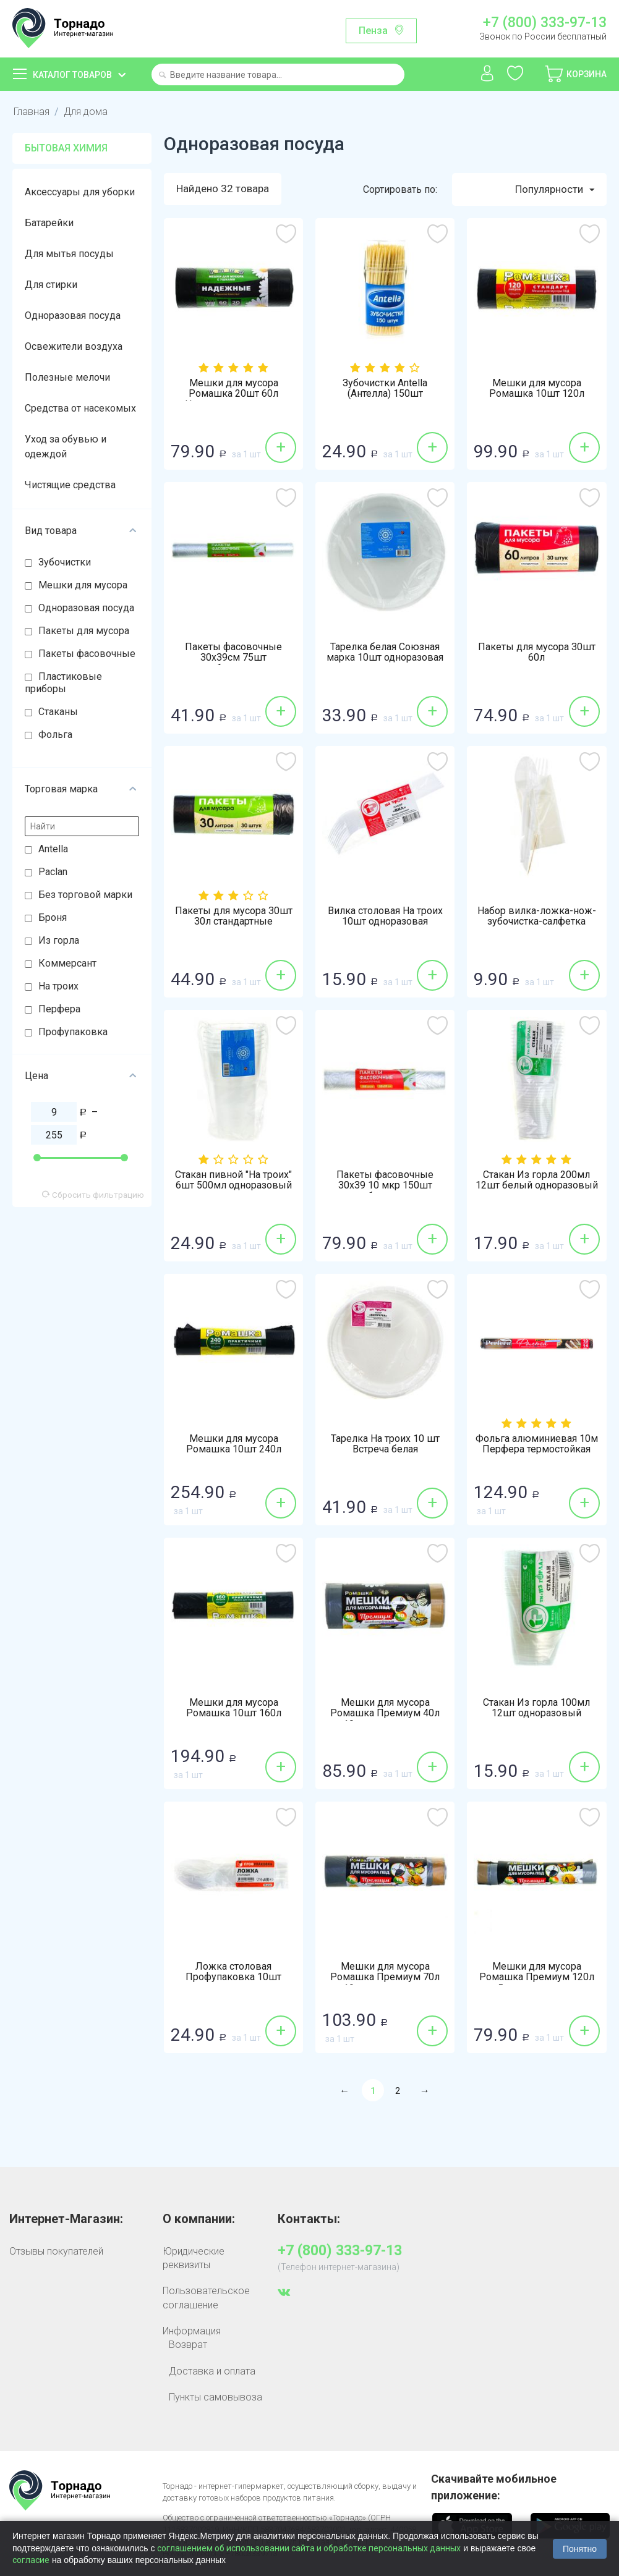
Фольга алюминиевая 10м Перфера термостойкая (537, 1444)
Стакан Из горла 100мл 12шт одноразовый (536, 1708)
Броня (52, 917)
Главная (31, 111)
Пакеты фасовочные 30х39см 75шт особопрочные (233, 658)
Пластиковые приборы (63, 683)
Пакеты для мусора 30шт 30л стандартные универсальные (233, 922)
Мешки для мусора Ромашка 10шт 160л (233, 1708)
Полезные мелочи (67, 377)
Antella (53, 849)
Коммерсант (67, 963)
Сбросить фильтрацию (93, 1195)
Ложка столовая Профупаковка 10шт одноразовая (233, 1977)
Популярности (554, 190)
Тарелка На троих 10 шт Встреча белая (385, 1444)
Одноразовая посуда (73, 315)
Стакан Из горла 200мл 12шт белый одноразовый (537, 1180)
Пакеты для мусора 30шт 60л (537, 653)
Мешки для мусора (82, 585)
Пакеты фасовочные (86, 653)
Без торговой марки (85, 894)
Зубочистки (64, 562)
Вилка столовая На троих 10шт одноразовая (385, 916)
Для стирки (51, 284)
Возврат (188, 2344)
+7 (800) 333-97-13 (545, 23)
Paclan (52, 872)
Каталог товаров (72, 75)
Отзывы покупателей (56, 2251)
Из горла (58, 940)
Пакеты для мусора (83, 631)
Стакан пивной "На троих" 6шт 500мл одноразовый (233, 1180)
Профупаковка (73, 1032)
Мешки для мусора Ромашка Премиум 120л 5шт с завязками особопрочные (536, 1983)
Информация (192, 2331)
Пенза (373, 30)
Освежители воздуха (73, 346)
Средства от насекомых (80, 408)
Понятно (580, 2549)
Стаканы (58, 712)
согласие (30, 2560)
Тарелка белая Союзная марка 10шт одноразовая (385, 653)
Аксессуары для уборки (80, 192)
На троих (58, 986)
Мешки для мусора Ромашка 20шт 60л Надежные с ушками (234, 394)
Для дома (85, 111)
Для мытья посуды (69, 254)
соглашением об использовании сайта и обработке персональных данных (309, 2548)
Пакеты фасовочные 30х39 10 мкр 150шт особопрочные (384, 1186)
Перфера (59, 1009)
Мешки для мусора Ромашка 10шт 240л (233, 1444)
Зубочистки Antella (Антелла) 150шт (385, 389)
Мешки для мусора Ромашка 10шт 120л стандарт (536, 394)
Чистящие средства (70, 485)
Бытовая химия (66, 148)
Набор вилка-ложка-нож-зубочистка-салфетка (536, 916)
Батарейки (49, 223)
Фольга (55, 734)
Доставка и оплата (212, 2371)
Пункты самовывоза (215, 2397)
